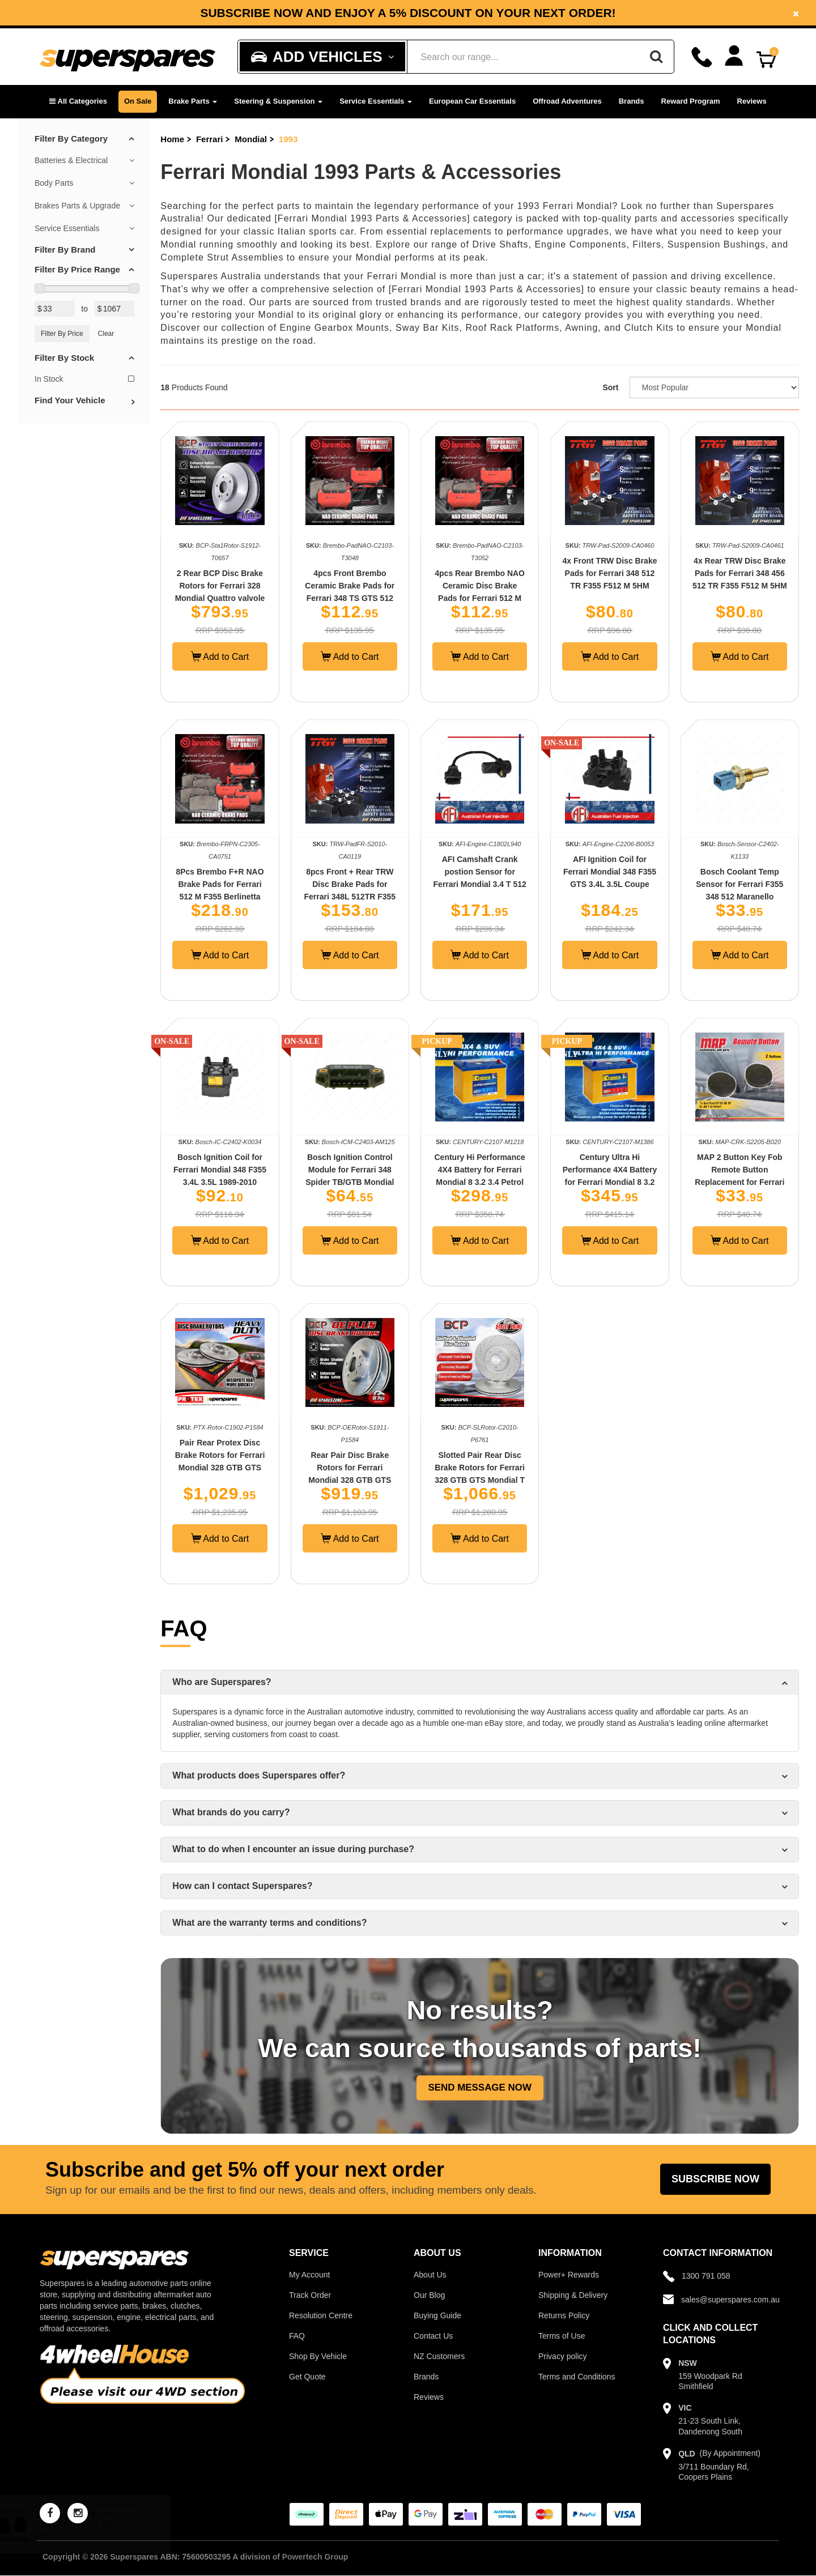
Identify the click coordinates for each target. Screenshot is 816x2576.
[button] (78, 102)
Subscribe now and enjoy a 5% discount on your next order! (407, 13)
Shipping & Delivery (572, 2295)
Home (172, 139)
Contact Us (433, 2335)
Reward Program (690, 101)
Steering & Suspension (278, 101)
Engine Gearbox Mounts (335, 327)
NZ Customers (439, 2356)
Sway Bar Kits (428, 327)
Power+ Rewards (568, 2274)
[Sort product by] (714, 387)
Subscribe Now (715, 2179)
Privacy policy (562, 2356)
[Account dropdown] (734, 56)
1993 (288, 139)
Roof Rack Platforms (512, 327)
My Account (309, 2274)
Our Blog (429, 2295)
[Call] (701, 57)
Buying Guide (437, 2315)
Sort (610, 387)
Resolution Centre (320, 2315)
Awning (581, 327)
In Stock (84, 378)
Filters (646, 244)
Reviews (752, 101)
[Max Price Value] (115, 309)
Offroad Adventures (567, 101)
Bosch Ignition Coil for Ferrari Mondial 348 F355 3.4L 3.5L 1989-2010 (219, 1170)
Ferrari (209, 139)
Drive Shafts (500, 244)
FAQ (297, 2335)
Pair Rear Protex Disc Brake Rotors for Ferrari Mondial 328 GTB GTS (220, 1455)
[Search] (656, 57)
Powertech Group (315, 2556)
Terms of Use (561, 2335)
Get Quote (307, 2376)
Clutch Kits (648, 327)
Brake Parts (192, 101)
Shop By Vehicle (318, 2356)
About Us (430, 2274)
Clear (106, 334)
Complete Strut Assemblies (221, 257)
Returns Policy (563, 2315)
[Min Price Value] (55, 309)
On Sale (137, 101)
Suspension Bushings (717, 244)
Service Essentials (375, 101)
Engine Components (580, 244)
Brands (631, 101)
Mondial (251, 139)
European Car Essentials (472, 101)
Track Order (310, 2295)
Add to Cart (220, 656)
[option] (408, 12)
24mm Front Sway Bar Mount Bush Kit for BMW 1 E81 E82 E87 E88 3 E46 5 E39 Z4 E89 (109, 2524)
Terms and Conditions (576, 2376)
